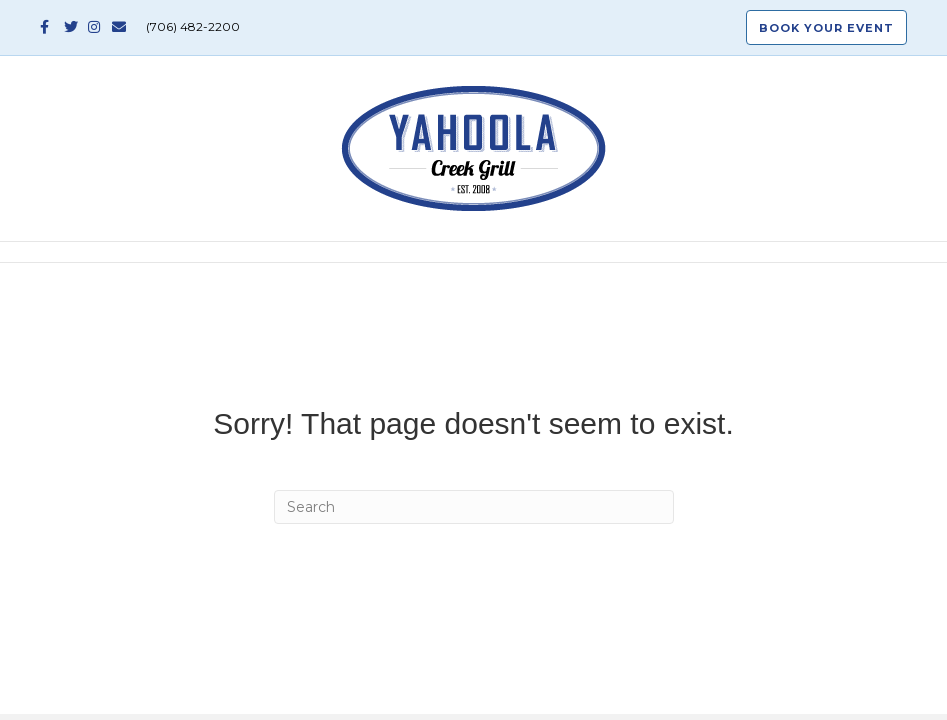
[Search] (474, 507)
